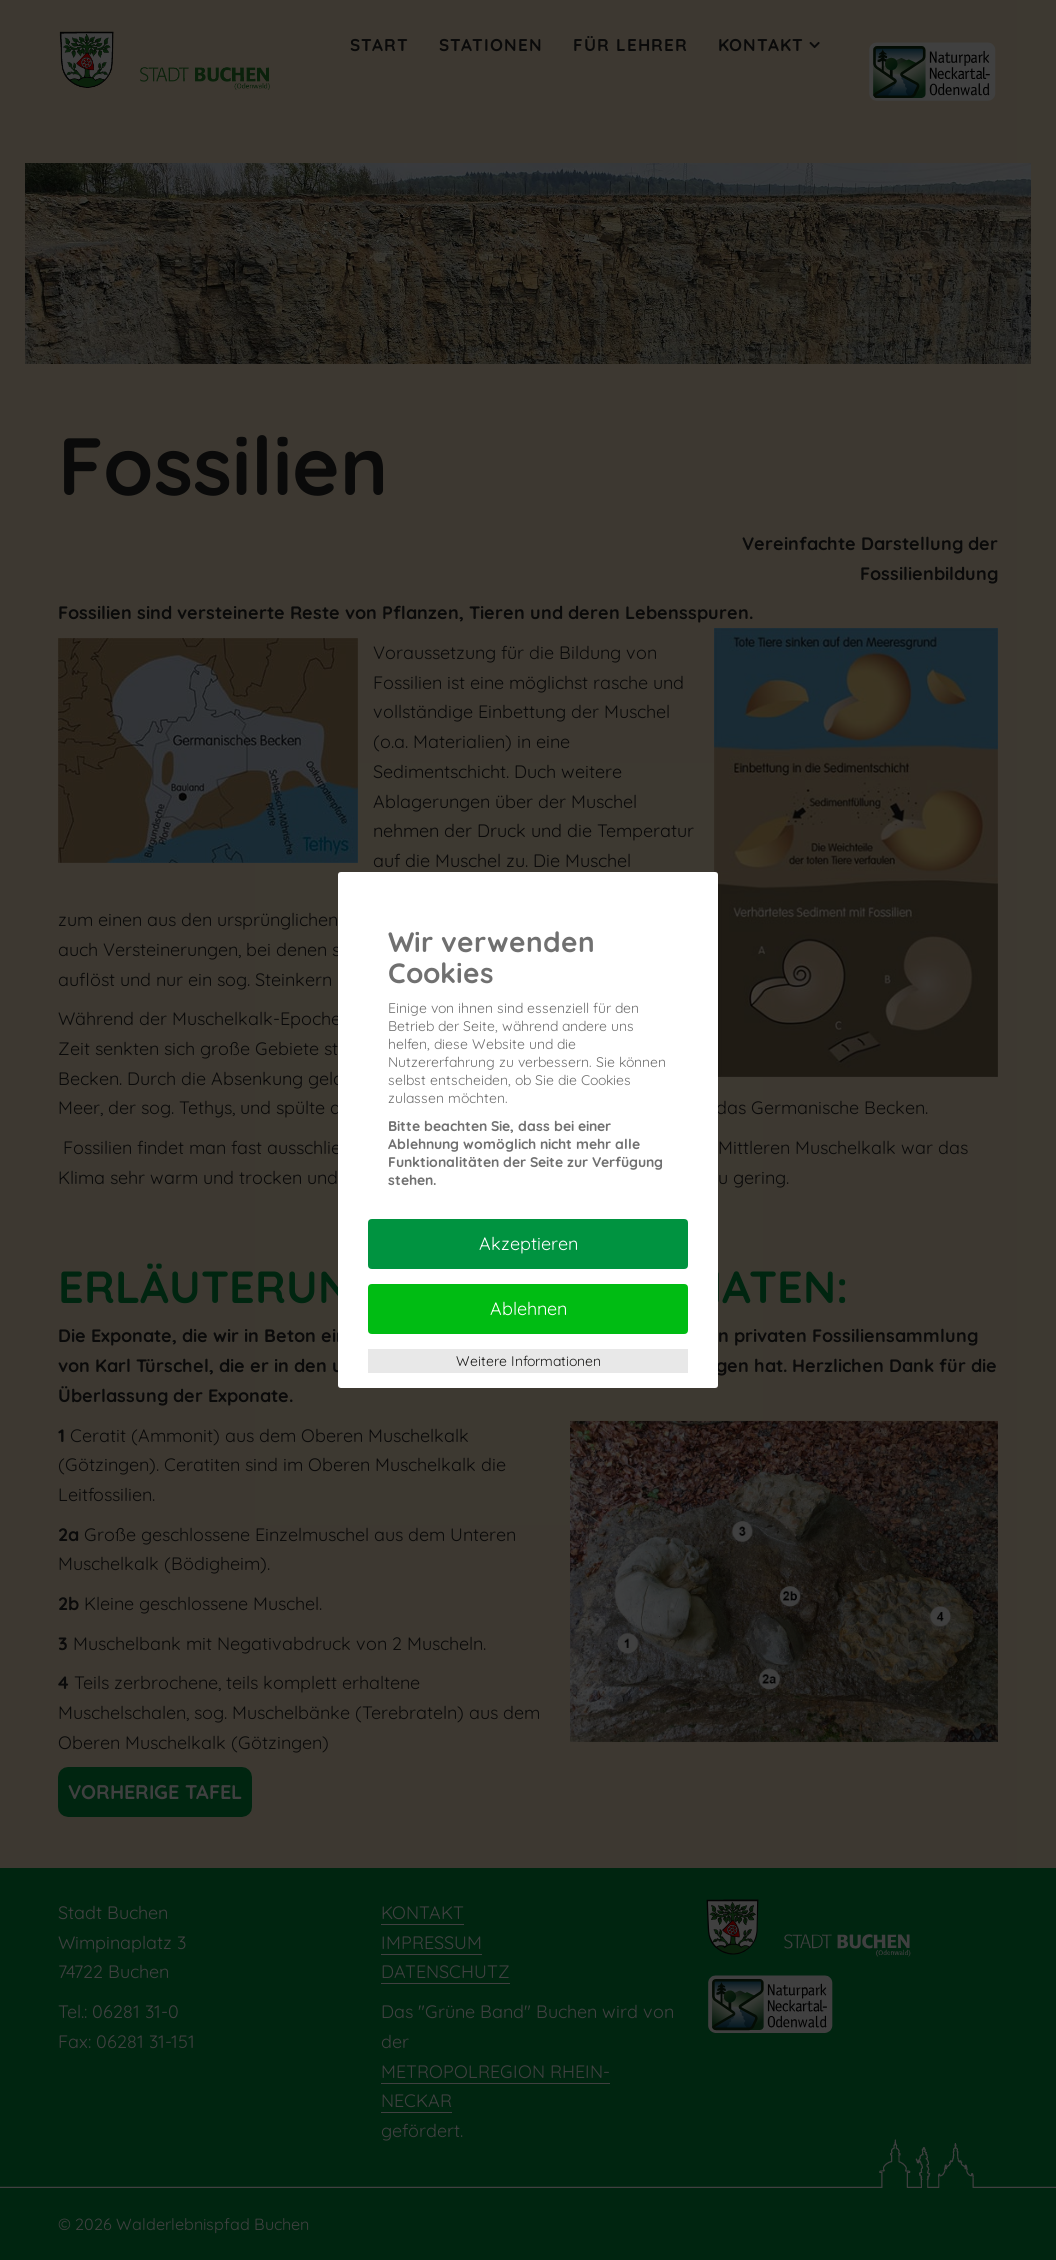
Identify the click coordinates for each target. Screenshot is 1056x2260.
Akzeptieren (528, 1243)
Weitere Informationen (528, 1361)
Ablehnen (528, 1308)
